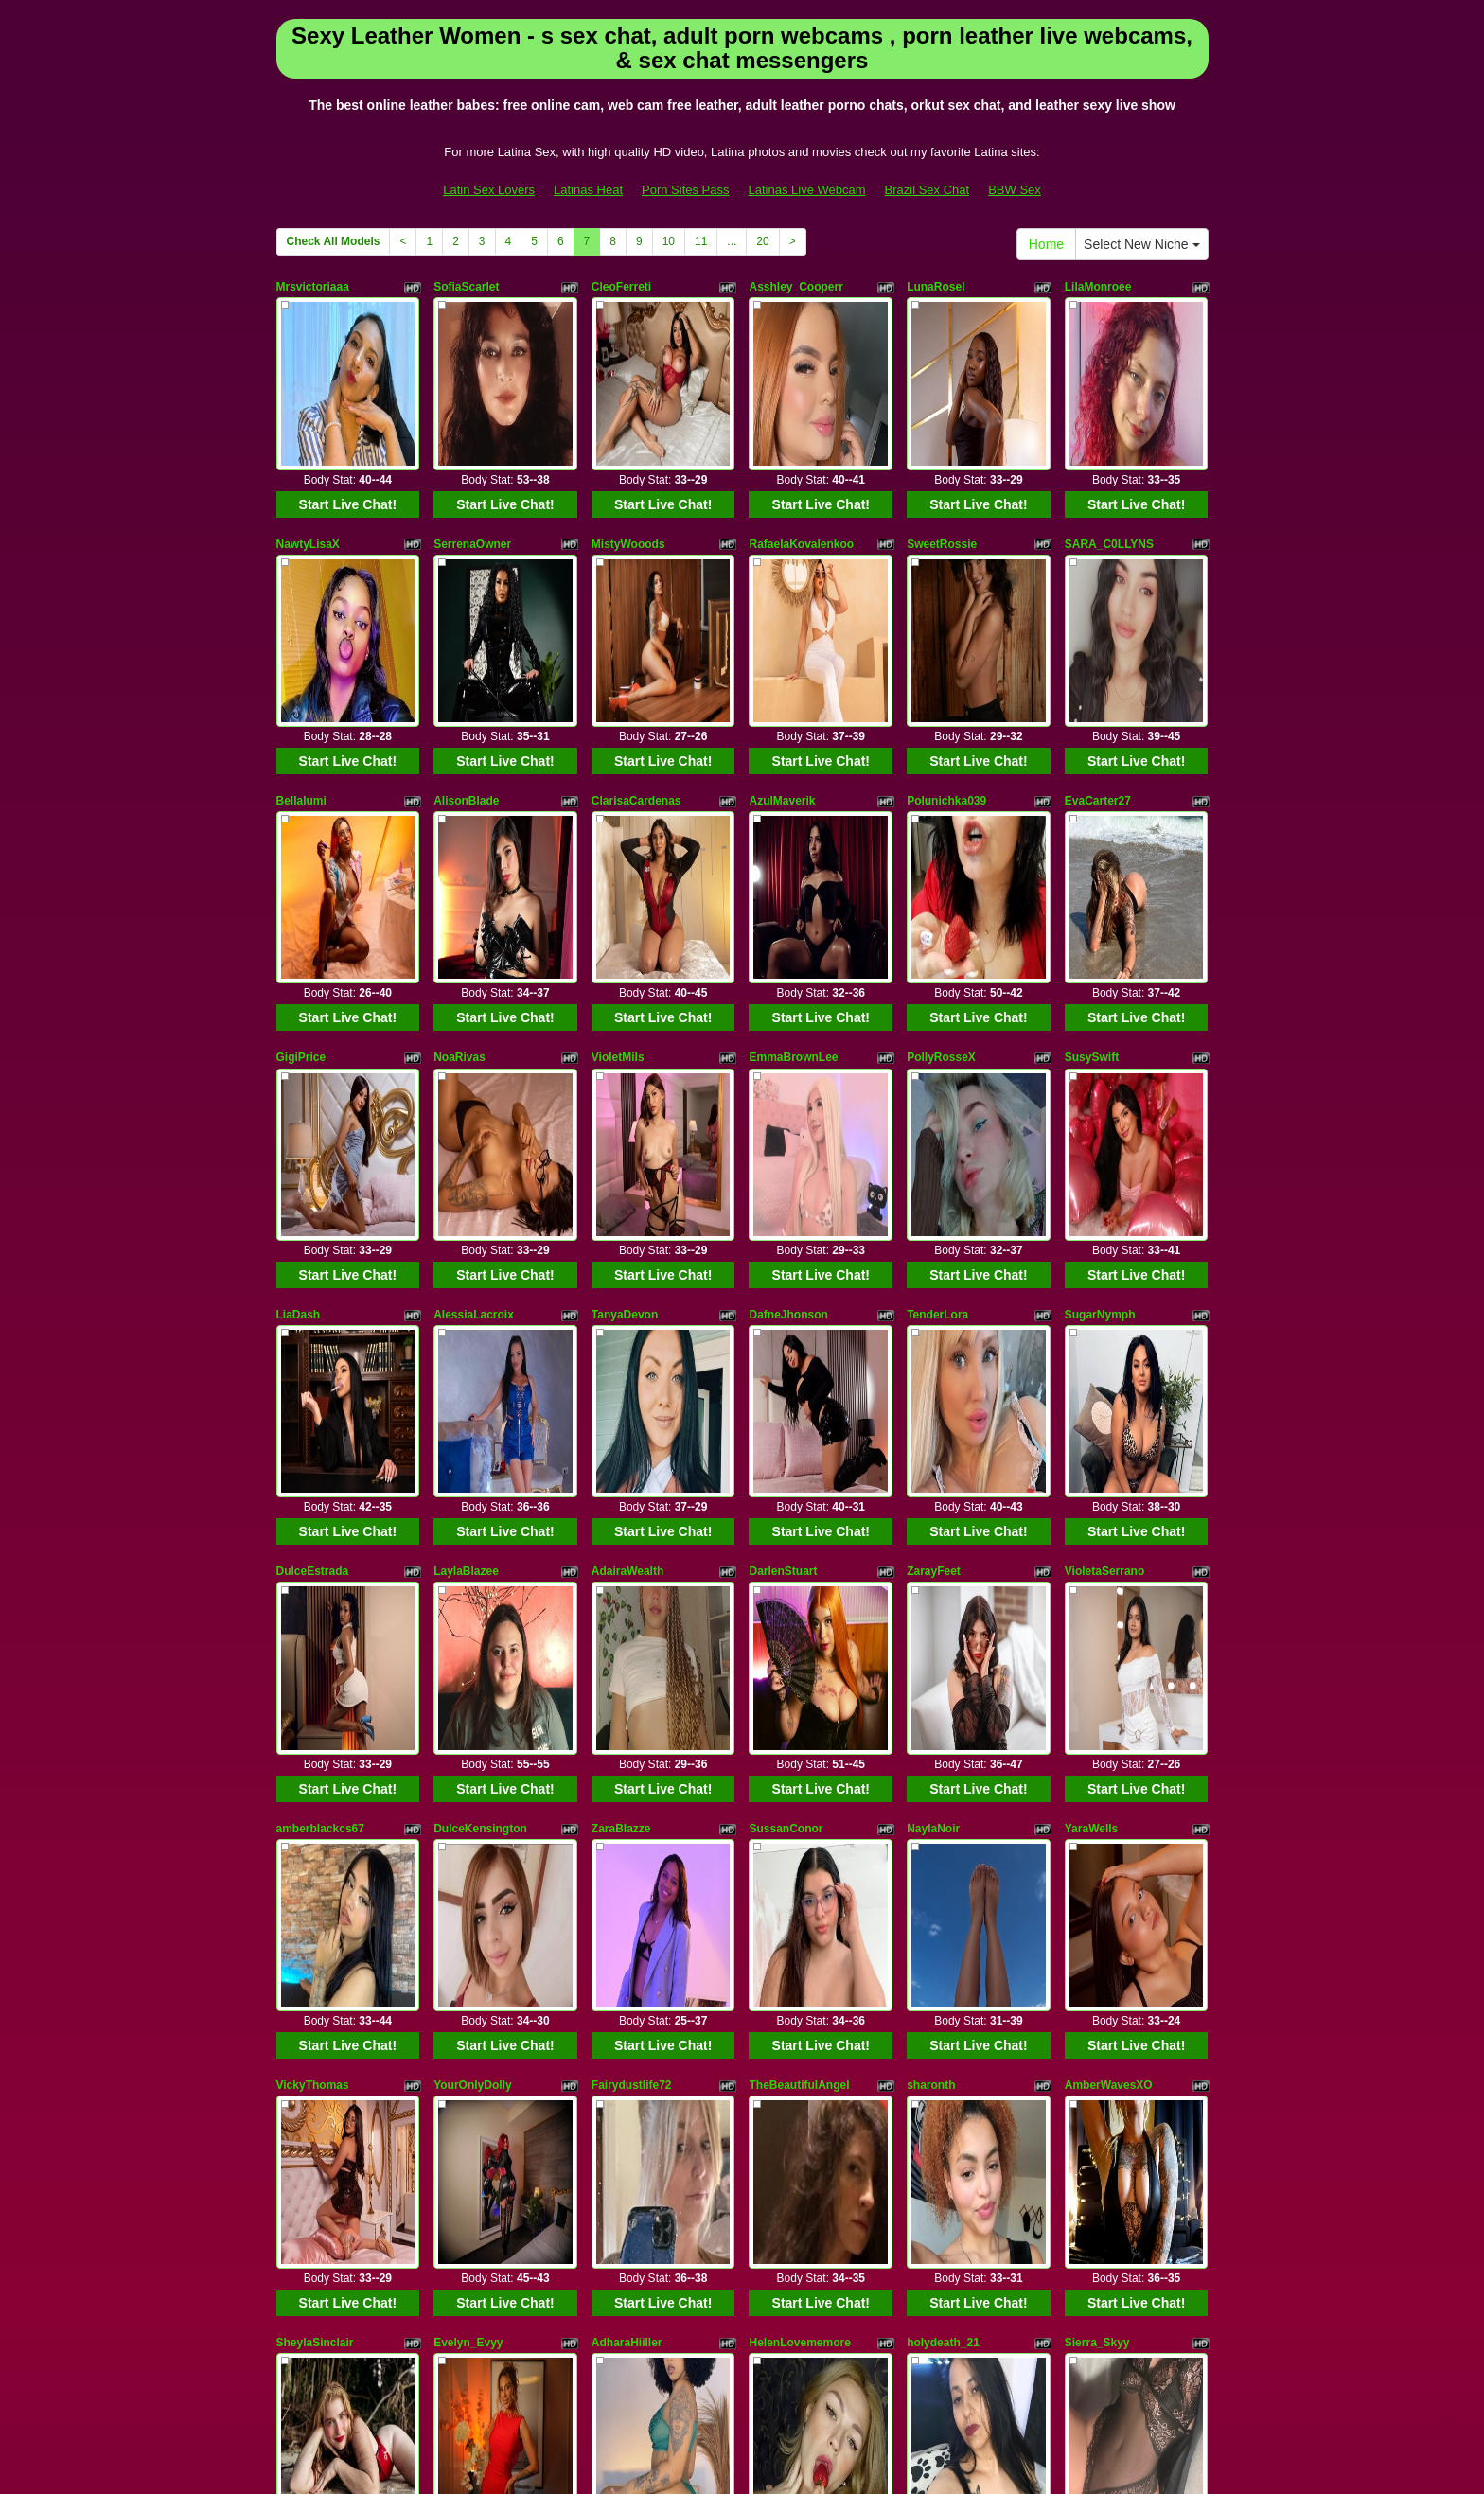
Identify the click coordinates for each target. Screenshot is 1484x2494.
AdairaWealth (627, 1253)
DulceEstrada (312, 1253)
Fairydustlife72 (632, 1639)
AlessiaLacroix (473, 1060)
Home (1046, 244)
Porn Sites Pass (686, 190)
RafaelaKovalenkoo (801, 479)
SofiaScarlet (466, 286)
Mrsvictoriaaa (312, 286)
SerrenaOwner (472, 479)
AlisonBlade (466, 673)
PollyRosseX (941, 866)
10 (668, 241)
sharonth (931, 1639)
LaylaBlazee (466, 1253)
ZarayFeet (934, 1253)
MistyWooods (628, 479)
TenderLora (937, 1060)
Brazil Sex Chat (927, 190)
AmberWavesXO (1109, 1639)
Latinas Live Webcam (807, 190)
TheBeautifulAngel (799, 1639)
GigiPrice (301, 866)
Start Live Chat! (348, 440)
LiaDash (298, 1060)
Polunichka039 (946, 673)
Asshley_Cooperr (795, 286)
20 (762, 241)
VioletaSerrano (1104, 1253)
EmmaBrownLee (793, 866)
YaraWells (1091, 1446)
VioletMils (618, 866)
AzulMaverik (782, 673)
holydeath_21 (943, 1832)
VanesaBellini (312, 2025)
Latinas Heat (588, 190)
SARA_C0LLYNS (1109, 479)
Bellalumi (301, 673)
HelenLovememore (799, 1832)
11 (701, 241)
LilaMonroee (1098, 286)
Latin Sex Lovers (489, 190)
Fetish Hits (724, 2449)
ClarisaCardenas (636, 673)
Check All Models (333, 241)
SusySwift (1092, 866)
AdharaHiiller (627, 1832)
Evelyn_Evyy (468, 1832)
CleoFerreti (621, 286)
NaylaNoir (933, 1446)
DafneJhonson (788, 1060)
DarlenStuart (783, 1253)
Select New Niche (1141, 244)
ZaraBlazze (621, 1446)
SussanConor (785, 1446)
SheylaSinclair (315, 1832)
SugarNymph (1100, 1060)
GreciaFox (461, 2025)
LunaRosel (935, 286)
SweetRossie (942, 479)
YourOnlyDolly (472, 1639)
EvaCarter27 (1098, 673)
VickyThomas (312, 1639)
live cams (1028, 2314)
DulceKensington (480, 1446)
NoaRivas (459, 866)
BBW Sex (1014, 190)
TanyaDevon (625, 1060)
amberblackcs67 (320, 1446)
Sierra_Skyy (1097, 1832)
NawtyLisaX (308, 479)
